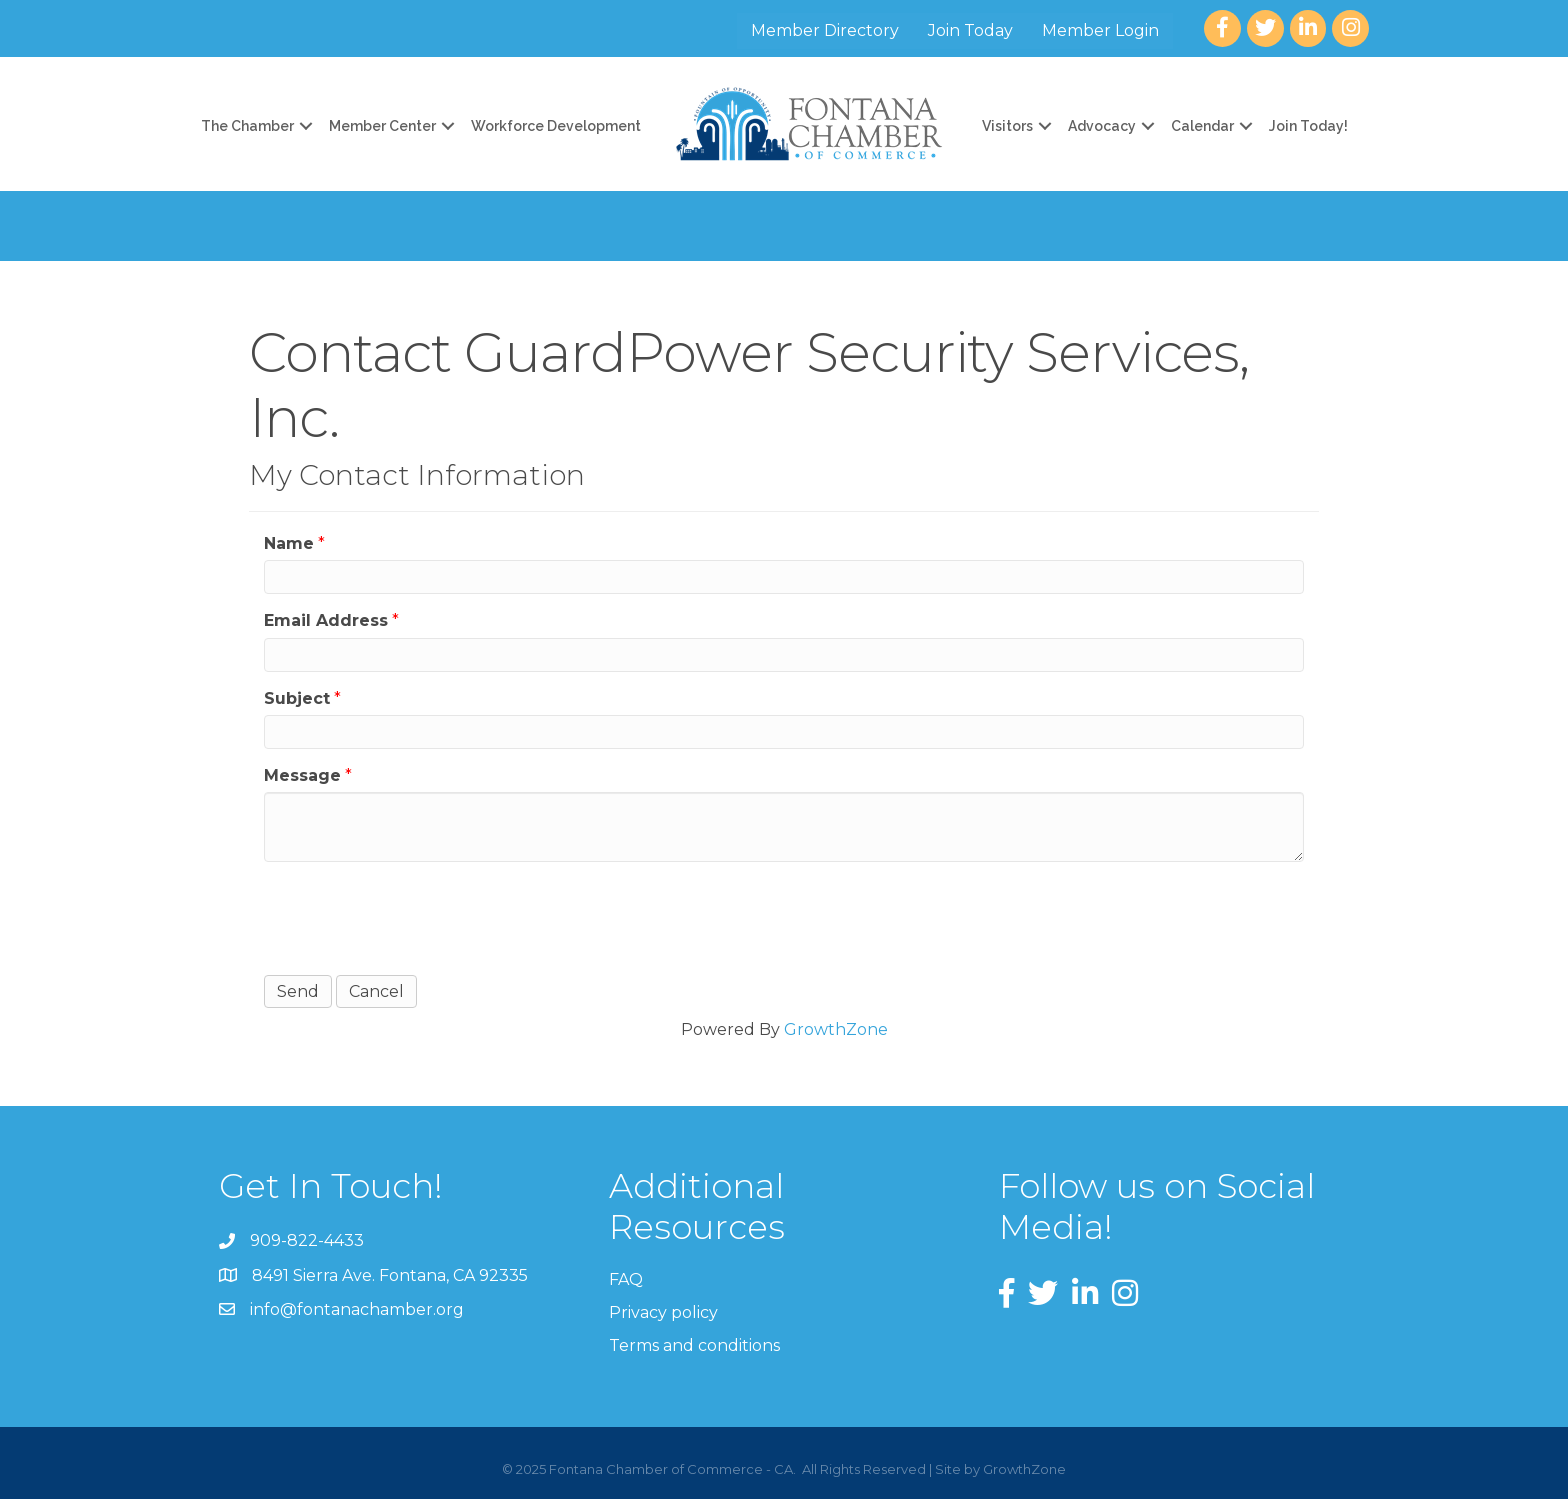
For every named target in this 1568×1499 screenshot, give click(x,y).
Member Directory (825, 30)
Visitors (1007, 126)
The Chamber (247, 126)
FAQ (626, 1279)
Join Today (970, 30)
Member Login (1100, 30)
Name (289, 543)
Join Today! (1308, 126)
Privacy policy (663, 1312)
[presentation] (416, 916)
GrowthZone (836, 1029)
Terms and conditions (694, 1345)
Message (302, 775)
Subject (297, 698)
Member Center (382, 126)
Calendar (1202, 126)
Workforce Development (556, 126)
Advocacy (1102, 126)
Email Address (326, 620)
